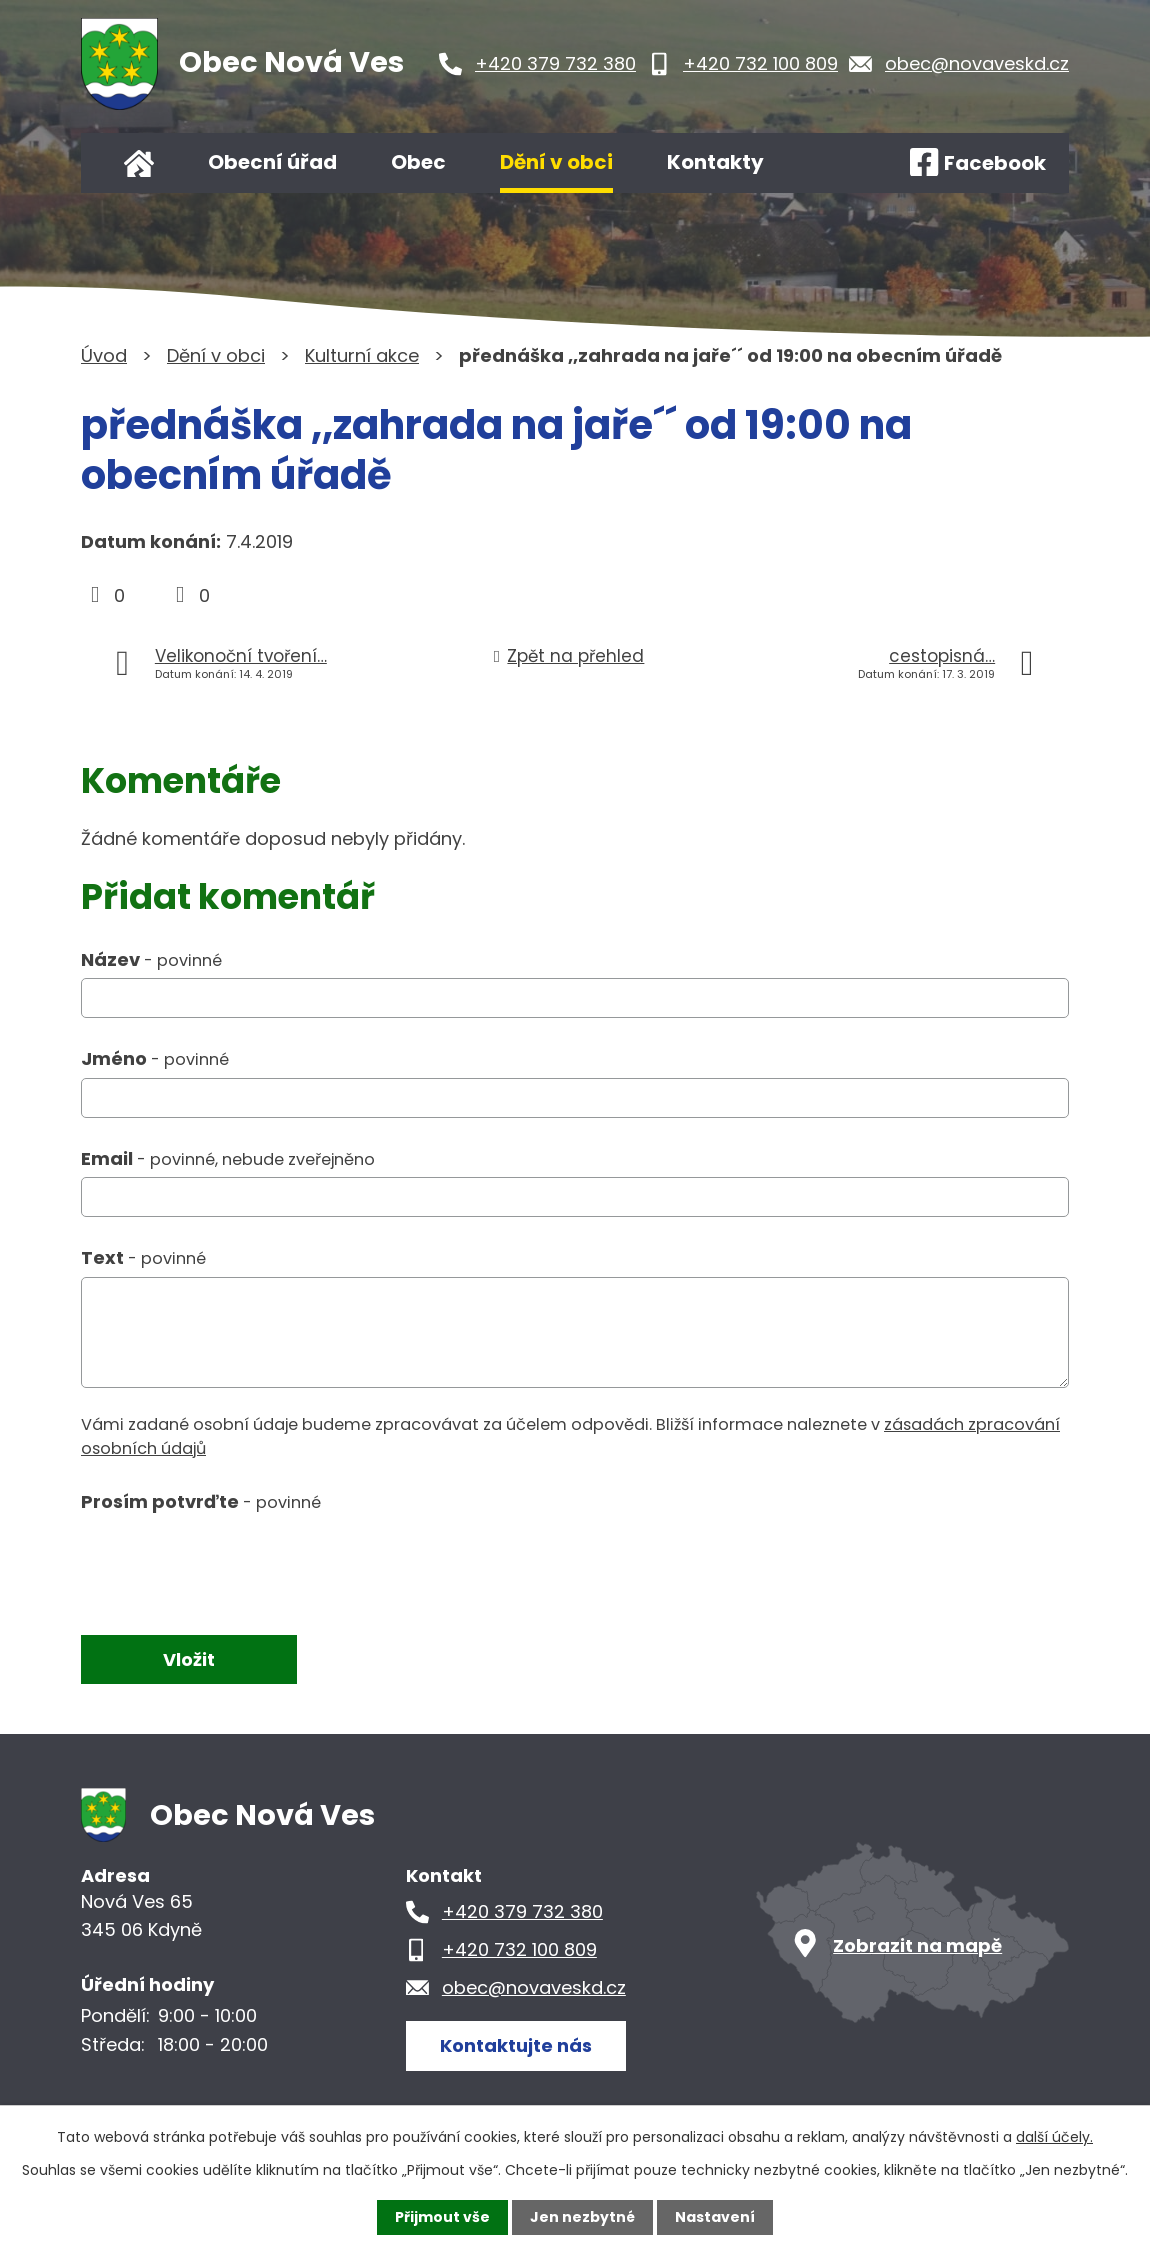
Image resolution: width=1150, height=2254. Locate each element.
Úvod (139, 163)
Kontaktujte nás (516, 2045)
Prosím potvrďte (201, 1501)
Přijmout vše (442, 2217)
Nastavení (715, 2217)
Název (151, 959)
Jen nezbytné (582, 2217)
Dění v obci (556, 162)
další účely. (1054, 2137)
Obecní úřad (272, 162)
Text (143, 1257)
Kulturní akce (362, 355)
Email (228, 1158)
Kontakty (715, 162)
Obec (418, 162)
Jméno (155, 1058)
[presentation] (233, 1565)
